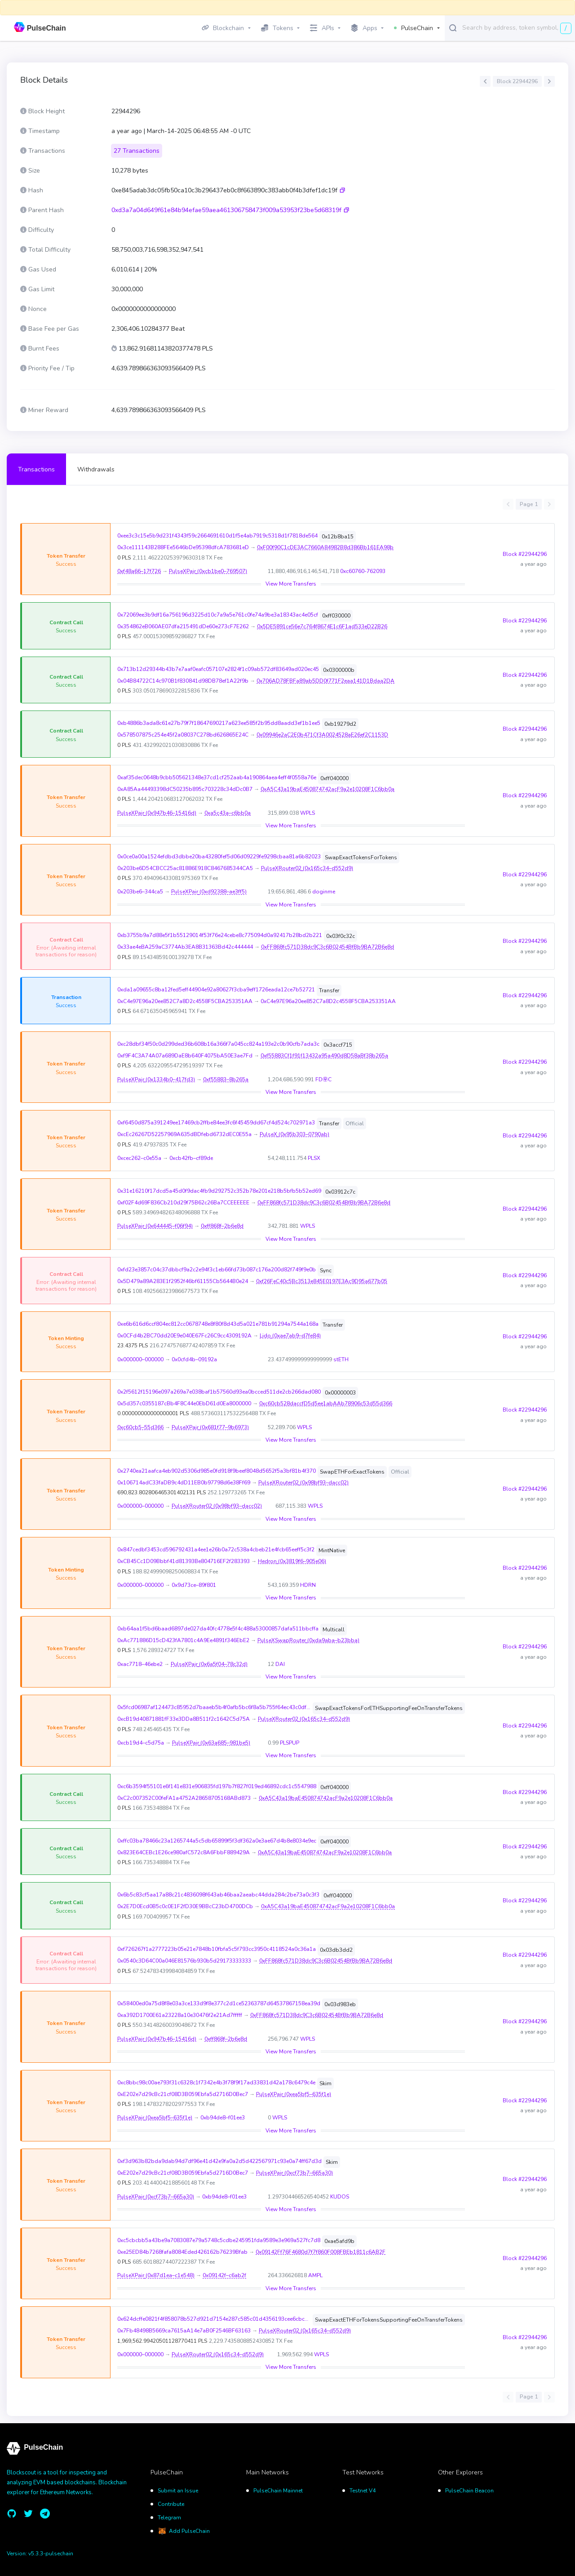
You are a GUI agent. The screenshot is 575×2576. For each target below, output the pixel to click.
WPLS (307, 813)
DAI (280, 1664)
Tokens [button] (277, 28)
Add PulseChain (189, 2531)
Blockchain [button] (223, 28)
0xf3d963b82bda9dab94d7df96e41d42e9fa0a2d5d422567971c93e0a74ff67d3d (219, 2161)
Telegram (169, 2517)
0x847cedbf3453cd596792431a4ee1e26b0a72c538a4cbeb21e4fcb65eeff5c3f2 (215, 1549)
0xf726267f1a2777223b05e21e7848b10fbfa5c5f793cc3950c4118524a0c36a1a (216, 1949)
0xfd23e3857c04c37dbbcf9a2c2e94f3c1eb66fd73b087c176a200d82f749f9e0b (216, 1269)
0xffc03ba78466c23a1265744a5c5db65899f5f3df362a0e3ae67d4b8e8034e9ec (216, 1840)
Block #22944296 (525, 554)
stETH (341, 1359)
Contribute (171, 2504)
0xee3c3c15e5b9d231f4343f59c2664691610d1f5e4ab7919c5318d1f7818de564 (217, 535)
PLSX (314, 1158)
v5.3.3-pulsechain (50, 2553)
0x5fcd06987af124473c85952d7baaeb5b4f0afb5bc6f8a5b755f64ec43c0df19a (214, 1707)
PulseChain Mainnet (278, 2490)
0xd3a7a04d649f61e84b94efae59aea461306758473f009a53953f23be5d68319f (226, 210)
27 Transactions (136, 151)
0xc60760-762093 (362, 571)
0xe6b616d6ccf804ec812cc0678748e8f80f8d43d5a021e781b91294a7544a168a (217, 1324)
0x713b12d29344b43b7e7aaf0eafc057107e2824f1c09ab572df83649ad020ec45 (218, 669)
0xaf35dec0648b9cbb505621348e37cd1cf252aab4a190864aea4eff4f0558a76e (216, 777)
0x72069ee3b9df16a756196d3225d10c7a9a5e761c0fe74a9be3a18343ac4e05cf (217, 614)
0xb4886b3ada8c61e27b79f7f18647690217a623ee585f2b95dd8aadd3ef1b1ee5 (218, 723)
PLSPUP (289, 1742)
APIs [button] (322, 28)
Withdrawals (96, 469)
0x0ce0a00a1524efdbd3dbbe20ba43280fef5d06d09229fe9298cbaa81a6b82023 (219, 856)
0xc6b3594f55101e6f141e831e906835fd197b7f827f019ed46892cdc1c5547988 (216, 1786)
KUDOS (339, 2196)
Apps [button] (364, 28)
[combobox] (516, 27)
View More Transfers (290, 584)
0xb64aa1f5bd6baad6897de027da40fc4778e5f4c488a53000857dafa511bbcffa (217, 1628)
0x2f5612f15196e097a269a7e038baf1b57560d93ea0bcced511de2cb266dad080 (219, 1391)
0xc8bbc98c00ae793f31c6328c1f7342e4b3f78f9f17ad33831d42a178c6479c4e (216, 2082)
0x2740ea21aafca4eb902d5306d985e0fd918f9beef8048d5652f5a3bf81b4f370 (216, 1471)
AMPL (315, 2275)
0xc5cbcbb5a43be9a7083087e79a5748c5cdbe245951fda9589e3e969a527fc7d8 (218, 2240)
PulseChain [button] (413, 28)
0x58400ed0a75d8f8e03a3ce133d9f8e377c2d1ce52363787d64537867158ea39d (218, 2003)
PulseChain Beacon (469, 2490)
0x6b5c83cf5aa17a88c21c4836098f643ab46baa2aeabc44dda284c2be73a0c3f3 (218, 1894)
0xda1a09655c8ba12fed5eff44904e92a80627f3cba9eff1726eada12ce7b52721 (216, 989)
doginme (323, 891)
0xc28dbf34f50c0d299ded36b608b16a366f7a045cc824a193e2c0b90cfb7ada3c (218, 1044)
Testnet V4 (362, 2490)
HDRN (308, 1585)
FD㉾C (323, 1079)
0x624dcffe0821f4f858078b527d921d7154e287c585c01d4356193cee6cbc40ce (214, 2319)
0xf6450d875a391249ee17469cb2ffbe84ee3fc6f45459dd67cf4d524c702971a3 (216, 1122)
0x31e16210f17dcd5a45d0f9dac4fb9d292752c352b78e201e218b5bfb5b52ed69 (219, 1191)
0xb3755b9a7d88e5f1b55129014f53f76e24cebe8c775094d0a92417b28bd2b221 (219, 935)
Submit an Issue (178, 2490)
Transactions (36, 469)
